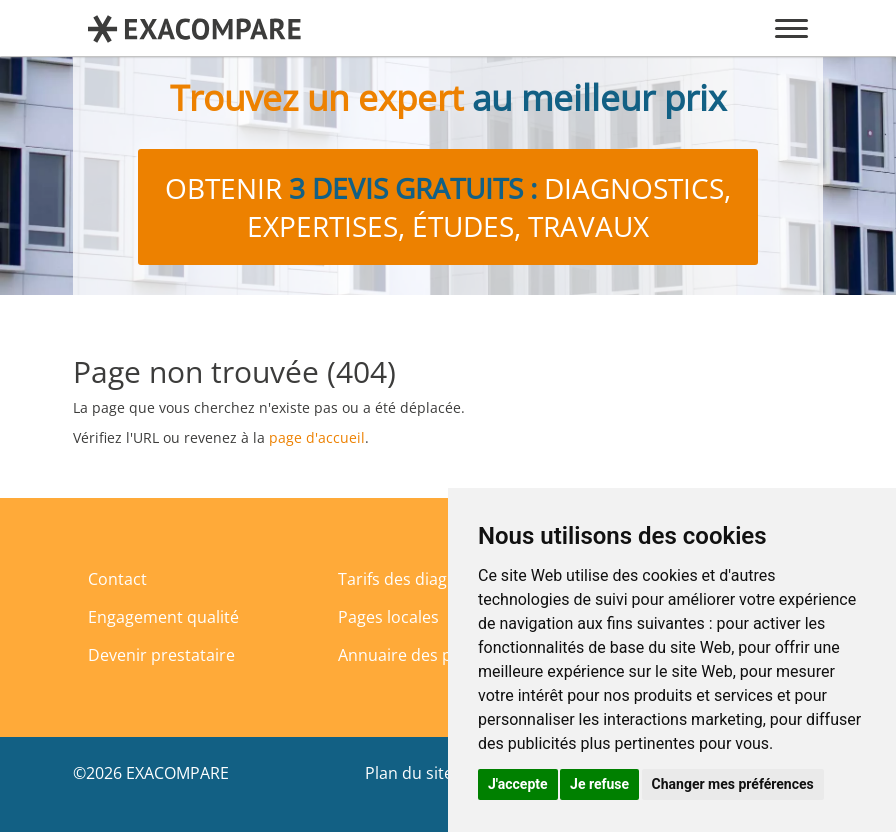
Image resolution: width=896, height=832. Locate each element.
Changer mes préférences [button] (733, 784)
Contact (117, 579)
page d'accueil (317, 437)
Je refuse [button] (599, 784)
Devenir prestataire (161, 655)
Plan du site (409, 773)
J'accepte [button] (518, 784)
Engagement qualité (163, 617)
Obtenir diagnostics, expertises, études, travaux (448, 207)
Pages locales (388, 617)
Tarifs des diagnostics (419, 579)
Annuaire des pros (407, 655)
